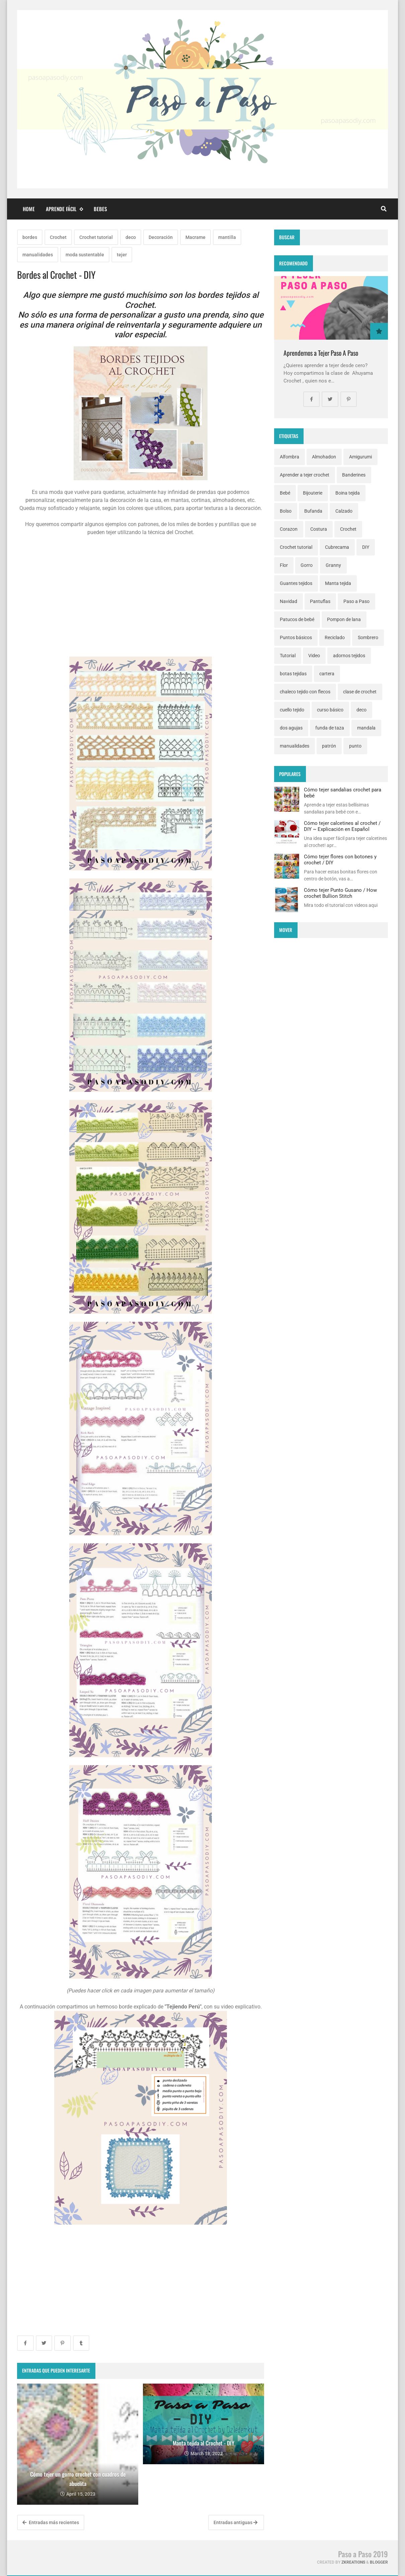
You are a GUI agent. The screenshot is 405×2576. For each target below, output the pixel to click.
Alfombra (289, 456)
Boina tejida (347, 493)
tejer (122, 254)
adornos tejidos (349, 655)
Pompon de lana (344, 619)
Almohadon (324, 456)
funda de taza (329, 728)
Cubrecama (337, 547)
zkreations (353, 2562)
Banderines (354, 475)
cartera (326, 673)
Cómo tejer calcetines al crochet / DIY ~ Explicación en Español (342, 826)
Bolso (286, 511)
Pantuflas (320, 601)
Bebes (100, 208)
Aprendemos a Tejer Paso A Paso (321, 353)
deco (131, 237)
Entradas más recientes (50, 2522)
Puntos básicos (296, 637)
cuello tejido (292, 709)
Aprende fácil (64, 209)
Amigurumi (360, 456)
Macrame (195, 237)
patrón (329, 746)
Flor (284, 565)
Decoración (161, 237)
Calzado (343, 511)
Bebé (285, 493)
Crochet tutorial (96, 237)
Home (29, 208)
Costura (318, 529)
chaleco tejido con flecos (305, 691)
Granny (333, 565)
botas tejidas (293, 673)
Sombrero (368, 637)
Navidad (288, 601)
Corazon (289, 529)
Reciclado (335, 637)
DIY (365, 547)
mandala (366, 728)
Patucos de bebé (297, 619)
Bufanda (313, 511)
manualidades (37, 254)
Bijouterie (312, 493)
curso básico (330, 709)
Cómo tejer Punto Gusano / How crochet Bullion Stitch (340, 893)
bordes (29, 237)
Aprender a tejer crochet (304, 475)
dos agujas (291, 728)
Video (314, 655)
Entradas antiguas (235, 2522)
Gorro (307, 565)
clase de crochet (360, 691)
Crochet (58, 237)
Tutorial (288, 655)
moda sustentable (85, 254)
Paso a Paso (356, 601)
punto (355, 746)
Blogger (379, 2562)
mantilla (227, 237)
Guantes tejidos (296, 583)
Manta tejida (338, 583)
